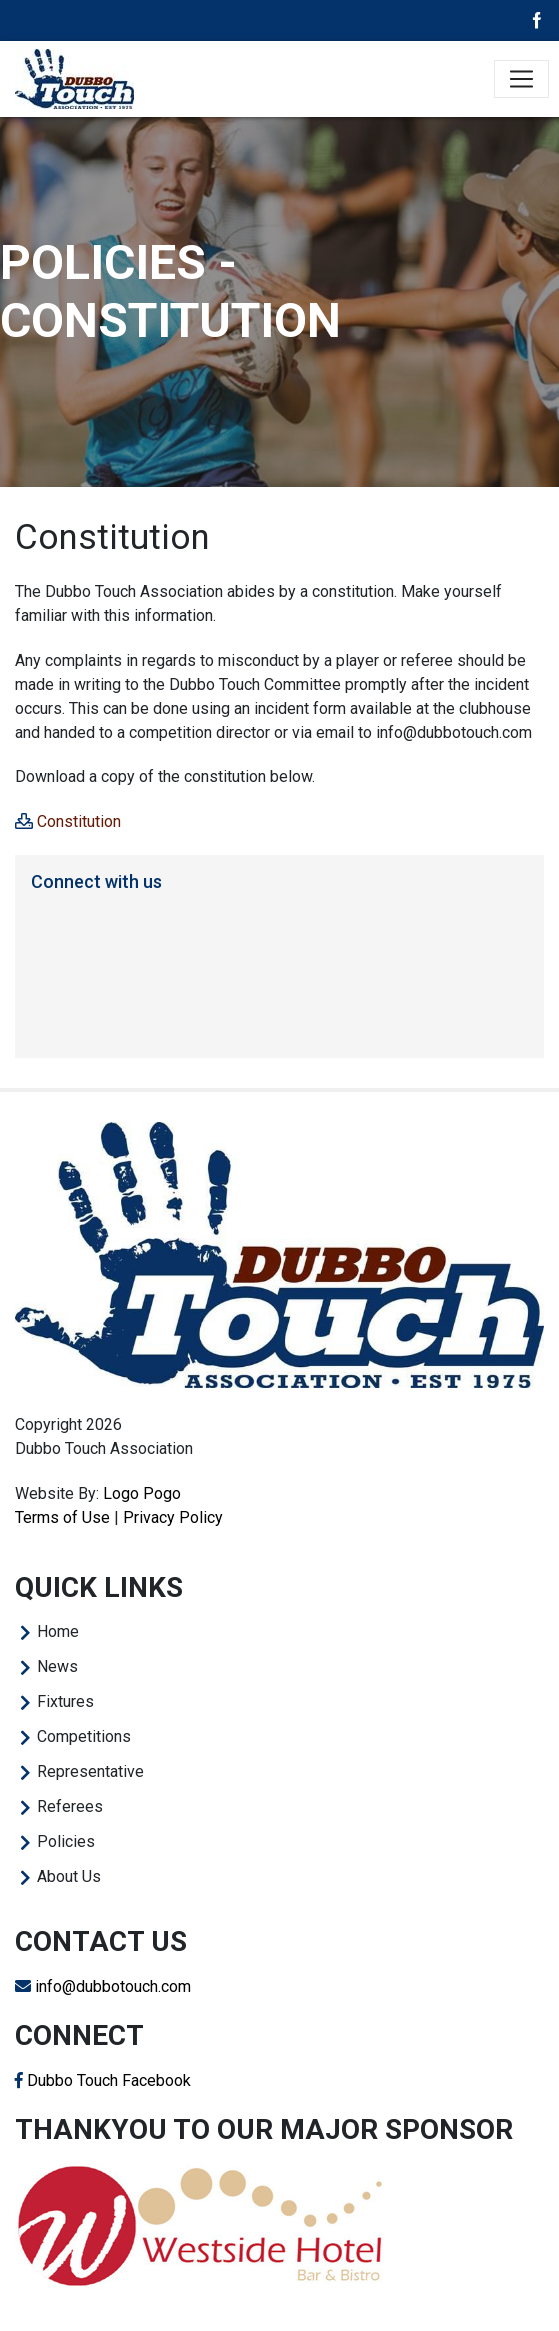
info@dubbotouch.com (103, 1986)
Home (58, 1631)
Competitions (84, 1736)
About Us (69, 1876)
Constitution (79, 821)
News (57, 1666)
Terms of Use (62, 1517)
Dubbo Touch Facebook (103, 2080)
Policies (66, 1841)
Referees (70, 1806)
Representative (90, 1771)
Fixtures (65, 1701)
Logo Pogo (142, 1493)
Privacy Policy (173, 1517)
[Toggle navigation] (521, 79)
